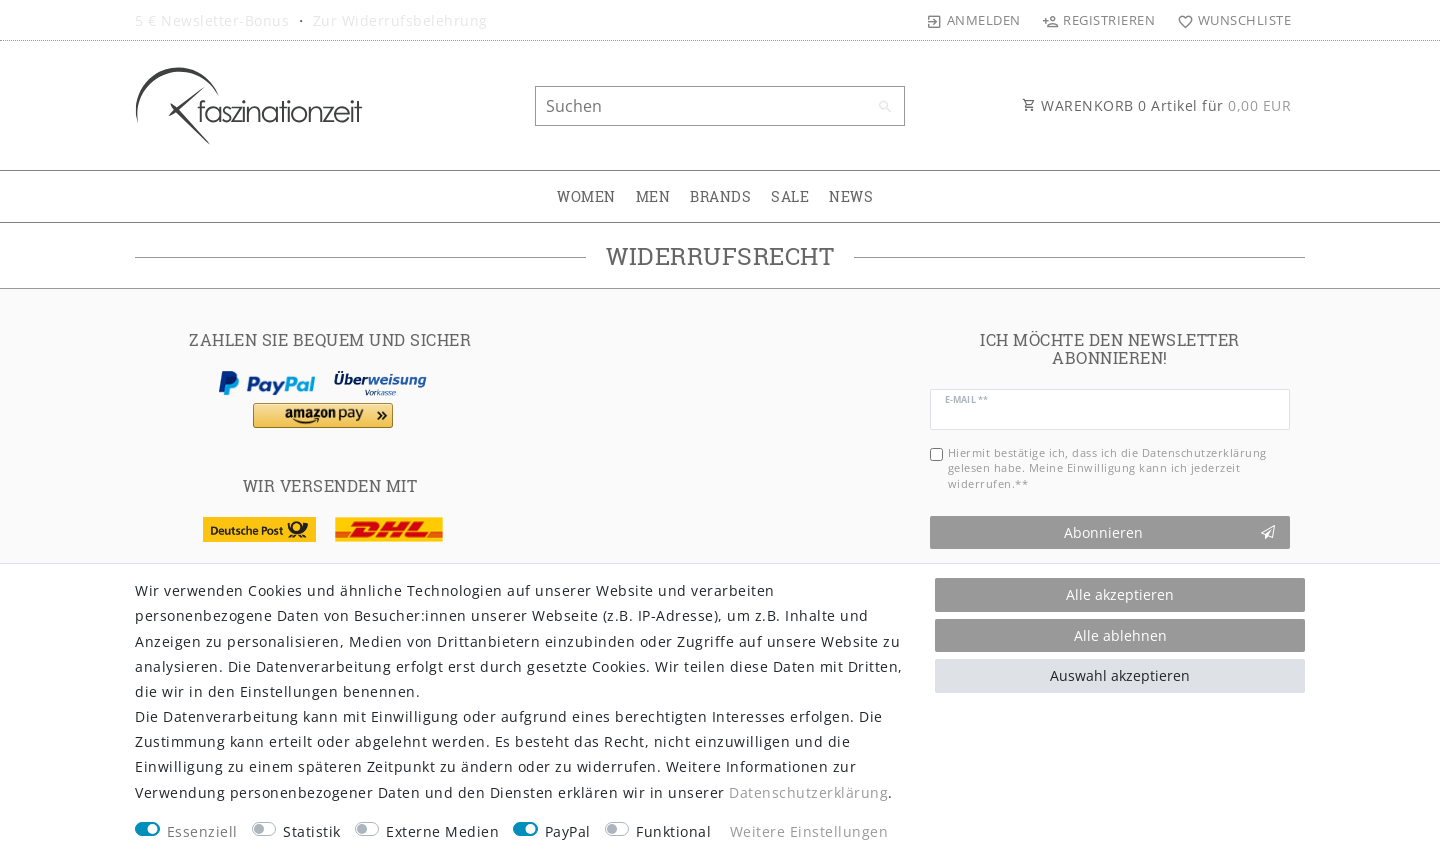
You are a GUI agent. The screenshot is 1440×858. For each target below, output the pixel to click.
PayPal (568, 831)
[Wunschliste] (1229, 20)
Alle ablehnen (1120, 635)
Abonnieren (1170, 532)
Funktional (673, 831)
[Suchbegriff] (720, 106)
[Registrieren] (1099, 20)
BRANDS (720, 196)
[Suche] (885, 107)
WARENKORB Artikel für (1156, 105)
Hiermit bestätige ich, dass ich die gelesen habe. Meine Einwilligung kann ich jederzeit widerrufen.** (1107, 468)
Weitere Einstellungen (809, 831)
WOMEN (586, 196)
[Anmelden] (974, 20)
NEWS (851, 196)
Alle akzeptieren (1120, 594)
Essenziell (202, 831)
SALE (790, 196)
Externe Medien (442, 831)
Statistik (312, 831)
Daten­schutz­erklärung (808, 792)
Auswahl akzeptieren (1120, 675)
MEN (653, 196)
